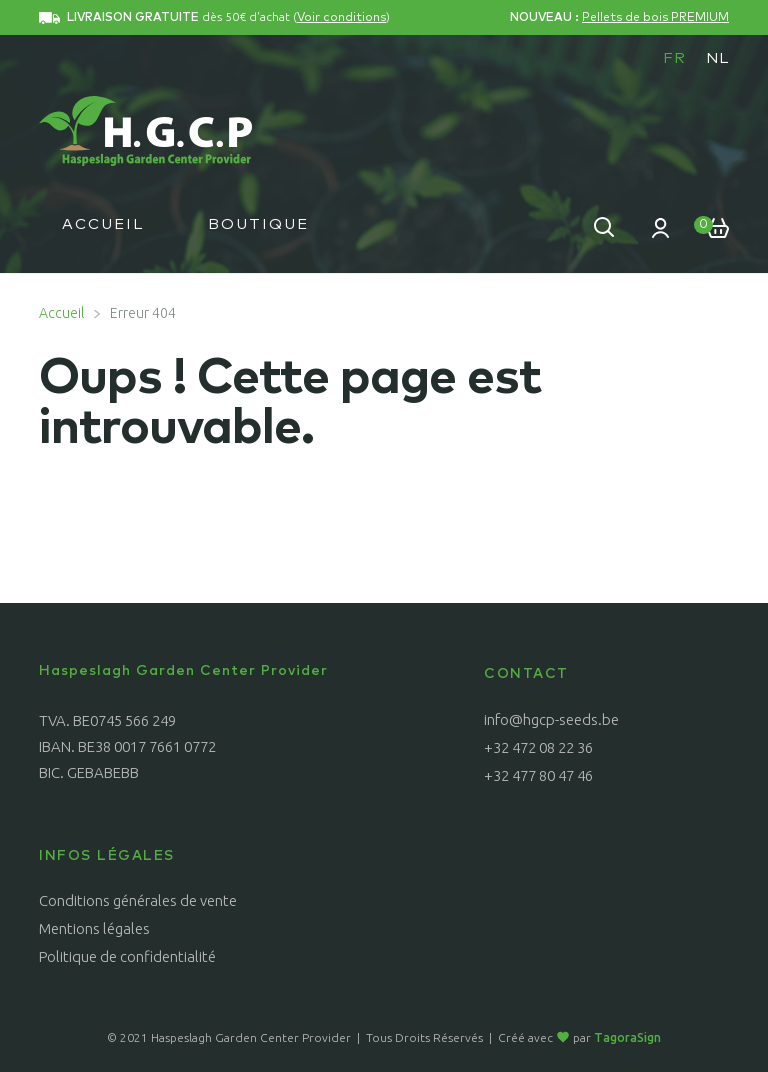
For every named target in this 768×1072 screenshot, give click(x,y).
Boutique (258, 224)
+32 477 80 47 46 (538, 775)
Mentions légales (94, 928)
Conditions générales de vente (138, 900)
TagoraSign (627, 1037)
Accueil (103, 224)
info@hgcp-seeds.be (551, 719)
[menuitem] (674, 58)
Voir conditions (341, 18)
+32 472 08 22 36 (538, 747)
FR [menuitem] (674, 58)
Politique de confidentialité (127, 956)
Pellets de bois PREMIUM (655, 18)
